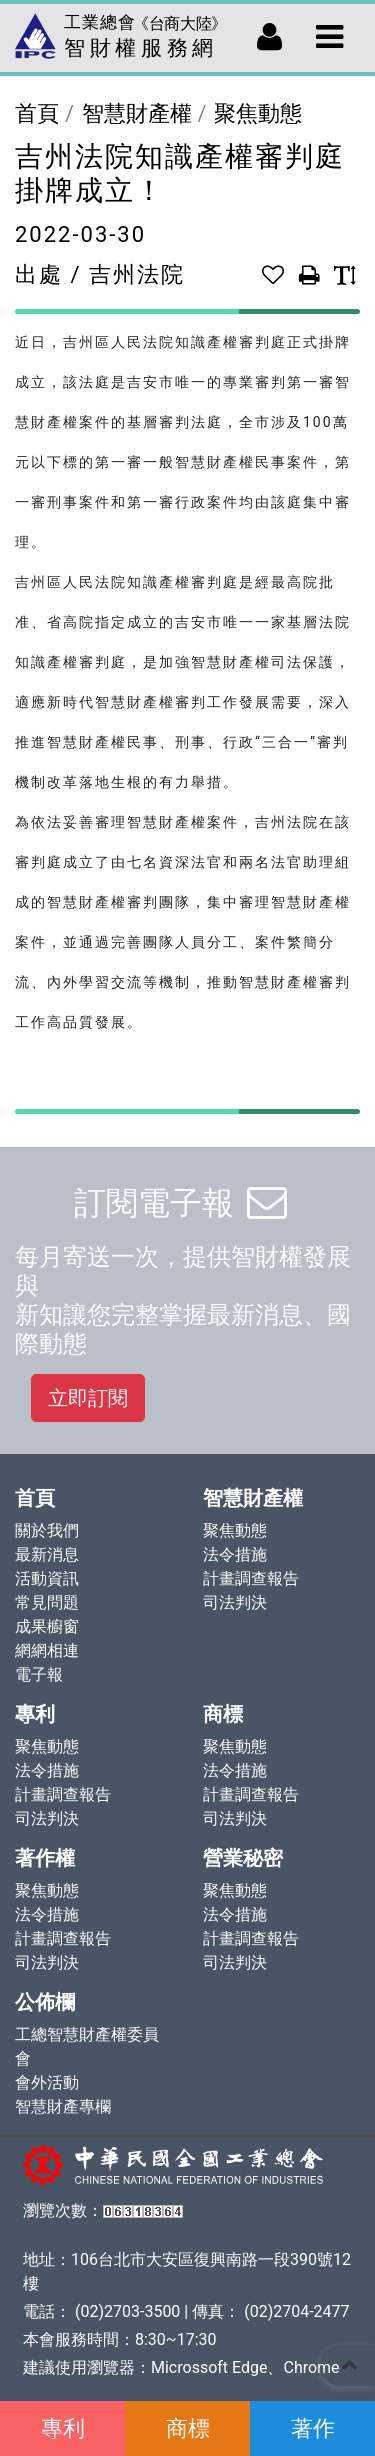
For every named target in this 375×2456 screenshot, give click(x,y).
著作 (313, 2428)
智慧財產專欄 (63, 2106)
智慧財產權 (137, 113)
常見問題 (47, 1602)
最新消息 (47, 1554)
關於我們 (47, 1530)
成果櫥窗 (47, 1626)
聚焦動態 (258, 113)
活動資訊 (47, 1578)
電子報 (39, 1674)
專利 (63, 2428)
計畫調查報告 (251, 1578)
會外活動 (47, 2082)
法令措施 (235, 1554)
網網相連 (47, 1650)
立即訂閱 (88, 1398)
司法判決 (235, 1602)
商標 (188, 2428)
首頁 (37, 113)
